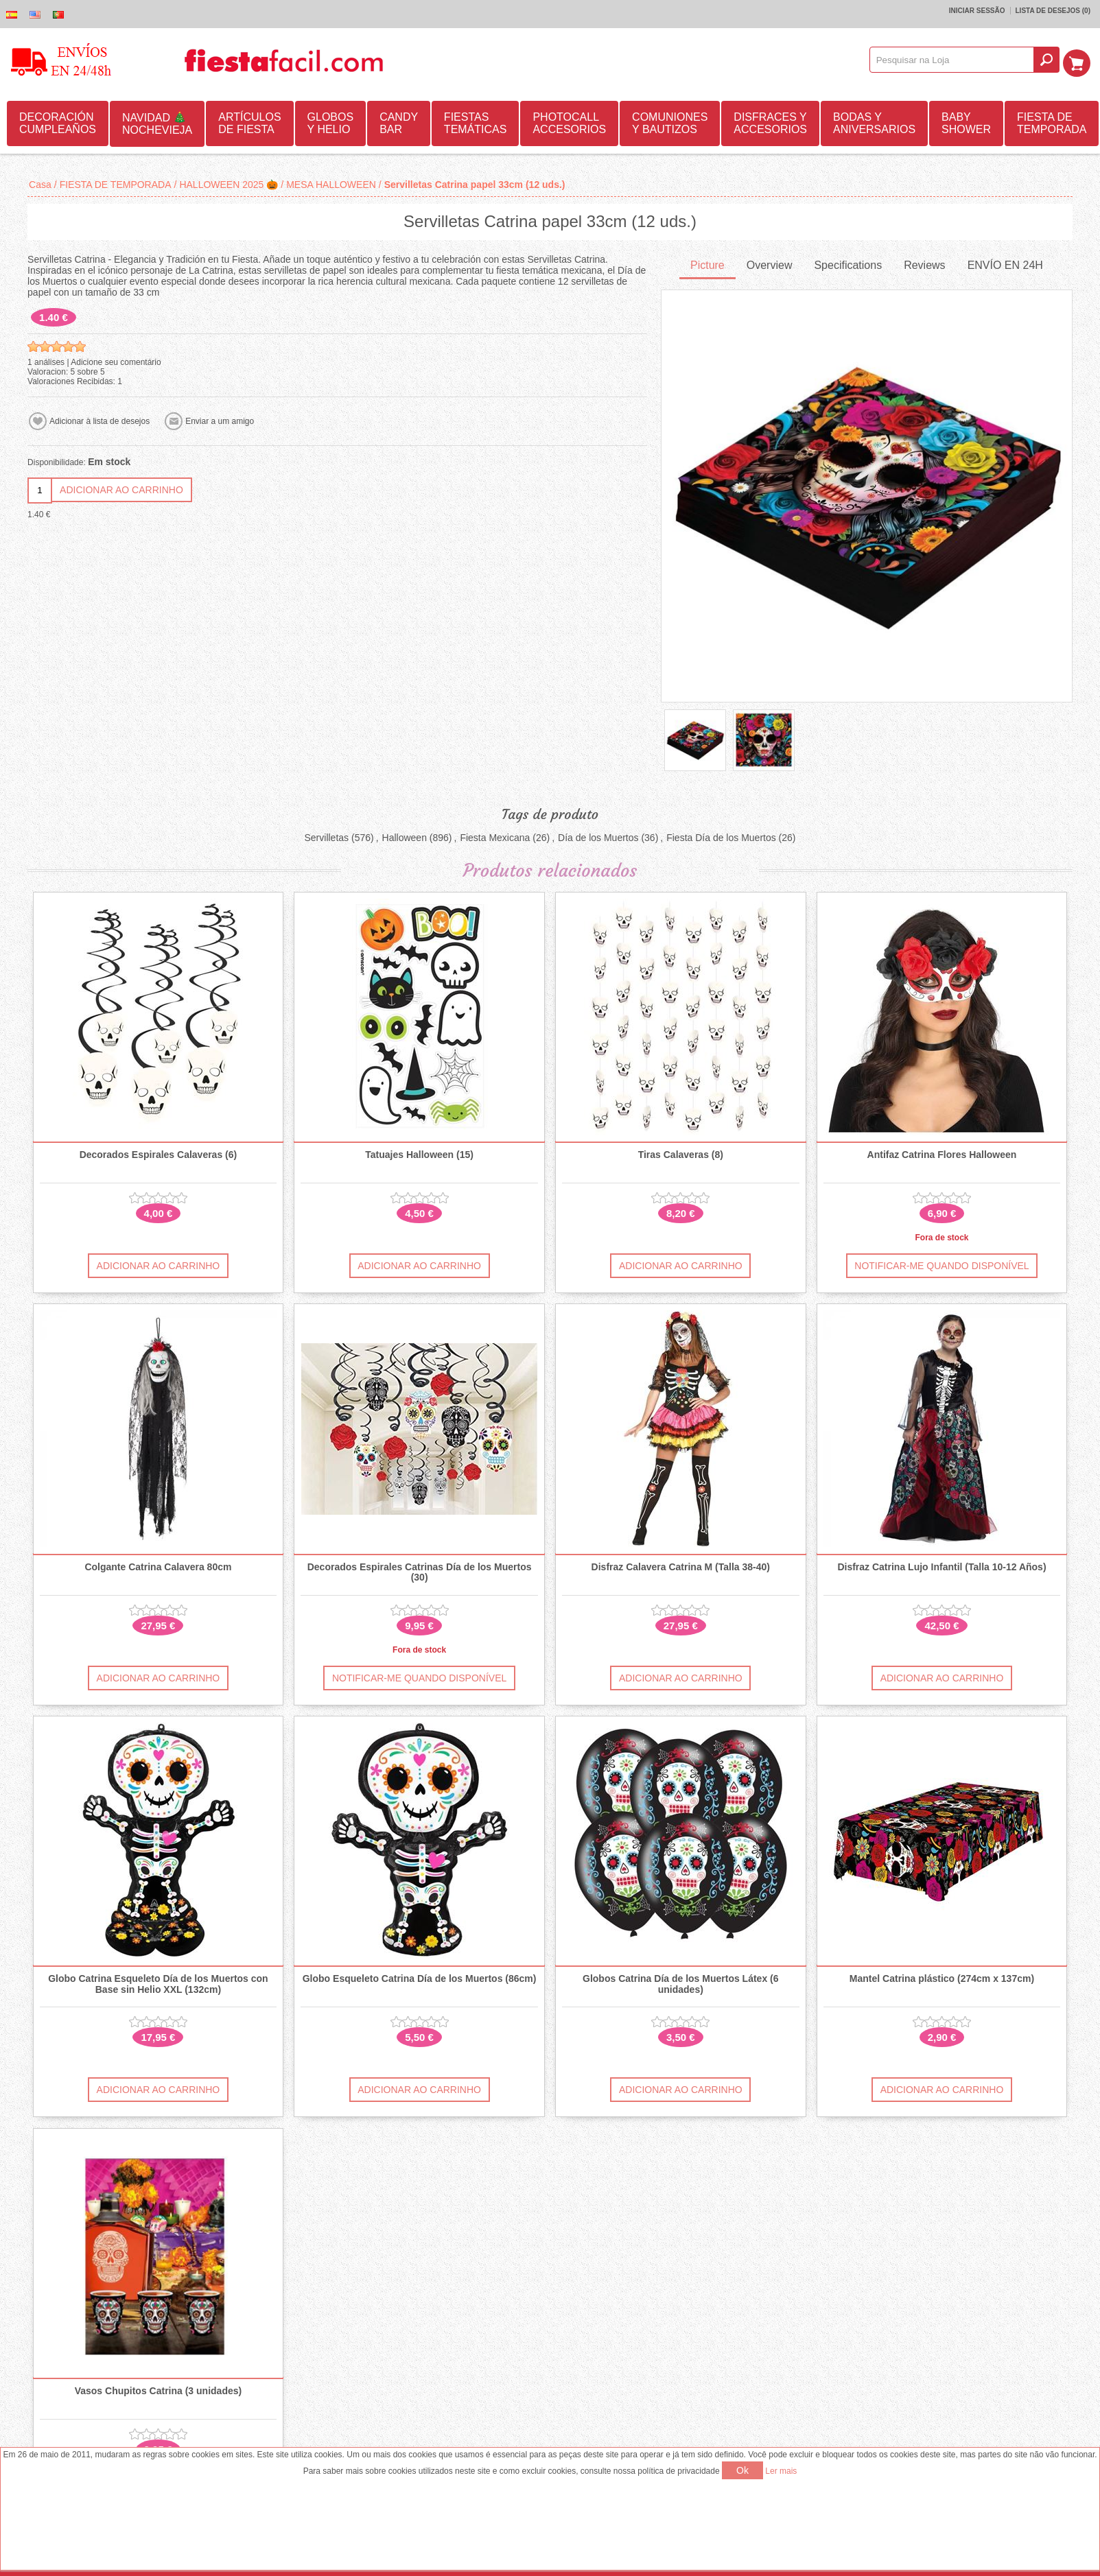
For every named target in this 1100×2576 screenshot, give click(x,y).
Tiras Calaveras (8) (680, 1153)
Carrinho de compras (1080, 60)
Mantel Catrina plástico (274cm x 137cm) (942, 1978)
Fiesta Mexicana (495, 836)
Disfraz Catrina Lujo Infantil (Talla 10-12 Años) (941, 1566)
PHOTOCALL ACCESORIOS (569, 122)
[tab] (707, 265)
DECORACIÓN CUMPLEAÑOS (57, 122)
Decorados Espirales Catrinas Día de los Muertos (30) (419, 1571)
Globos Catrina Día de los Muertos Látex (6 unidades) (681, 1983)
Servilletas (326, 836)
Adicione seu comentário (116, 361)
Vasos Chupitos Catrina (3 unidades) (158, 2390)
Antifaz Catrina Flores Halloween (942, 1153)
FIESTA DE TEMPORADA (1051, 122)
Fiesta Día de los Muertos (721, 836)
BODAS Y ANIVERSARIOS (874, 122)
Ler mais (781, 2471)
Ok (742, 2470)
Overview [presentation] (770, 264)
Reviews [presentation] (924, 264)
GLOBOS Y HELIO (330, 122)
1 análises (46, 361)
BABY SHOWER (966, 122)
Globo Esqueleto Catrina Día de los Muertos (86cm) (420, 1978)
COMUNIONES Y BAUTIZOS (669, 122)
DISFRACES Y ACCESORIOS (770, 122)
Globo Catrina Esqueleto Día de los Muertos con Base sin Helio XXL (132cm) (158, 1983)
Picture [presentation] (707, 264)
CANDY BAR (398, 122)
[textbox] (956, 60)
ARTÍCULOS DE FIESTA (249, 122)
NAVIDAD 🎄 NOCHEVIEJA (157, 122)
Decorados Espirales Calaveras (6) (158, 1153)
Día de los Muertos (598, 836)
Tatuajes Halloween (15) (419, 1153)
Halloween (404, 836)
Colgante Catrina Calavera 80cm (157, 1566)
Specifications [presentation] (848, 264)
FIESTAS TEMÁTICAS (475, 122)
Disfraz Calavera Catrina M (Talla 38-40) (681, 1566)
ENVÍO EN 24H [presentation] (1005, 264)
